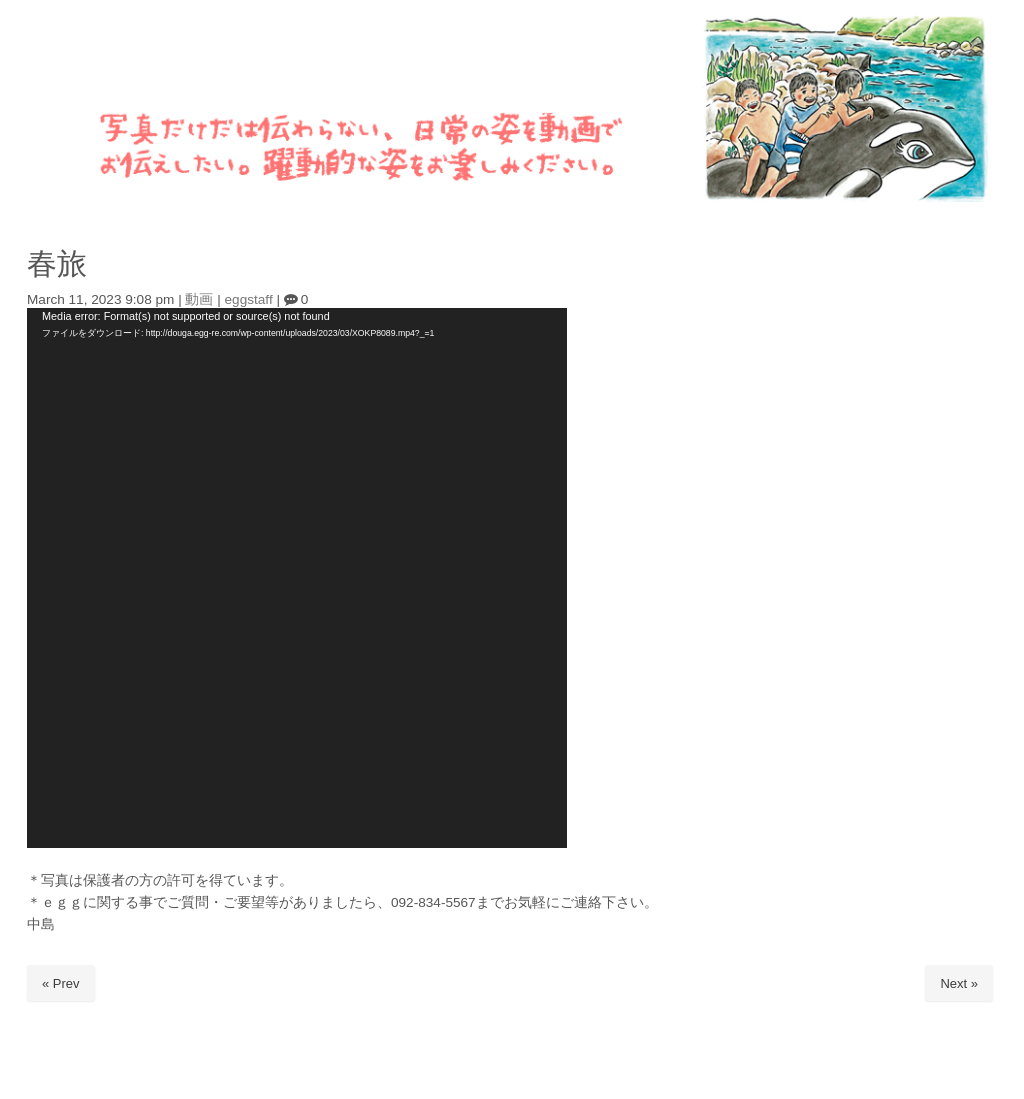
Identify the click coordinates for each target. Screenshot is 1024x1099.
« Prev (61, 983)
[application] (297, 578)
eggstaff (249, 299)
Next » (959, 983)
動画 (199, 299)
